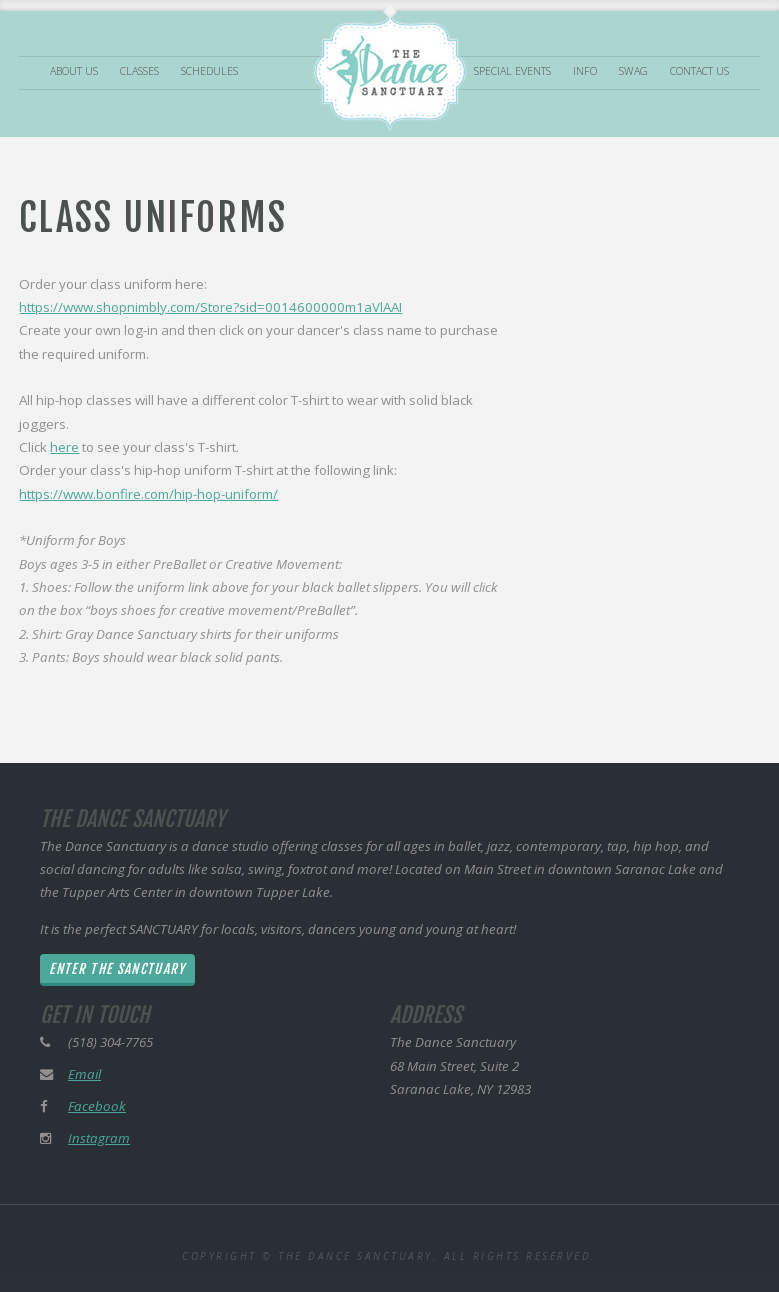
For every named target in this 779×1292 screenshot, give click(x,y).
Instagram (99, 1138)
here (64, 447)
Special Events (512, 72)
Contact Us (699, 72)
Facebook (97, 1106)
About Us (74, 72)
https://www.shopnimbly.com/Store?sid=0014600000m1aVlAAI (210, 307)
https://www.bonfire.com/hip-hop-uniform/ (148, 494)
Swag (633, 72)
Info (585, 72)
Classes (139, 72)
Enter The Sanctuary (117, 969)
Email (84, 1074)
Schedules (209, 72)
